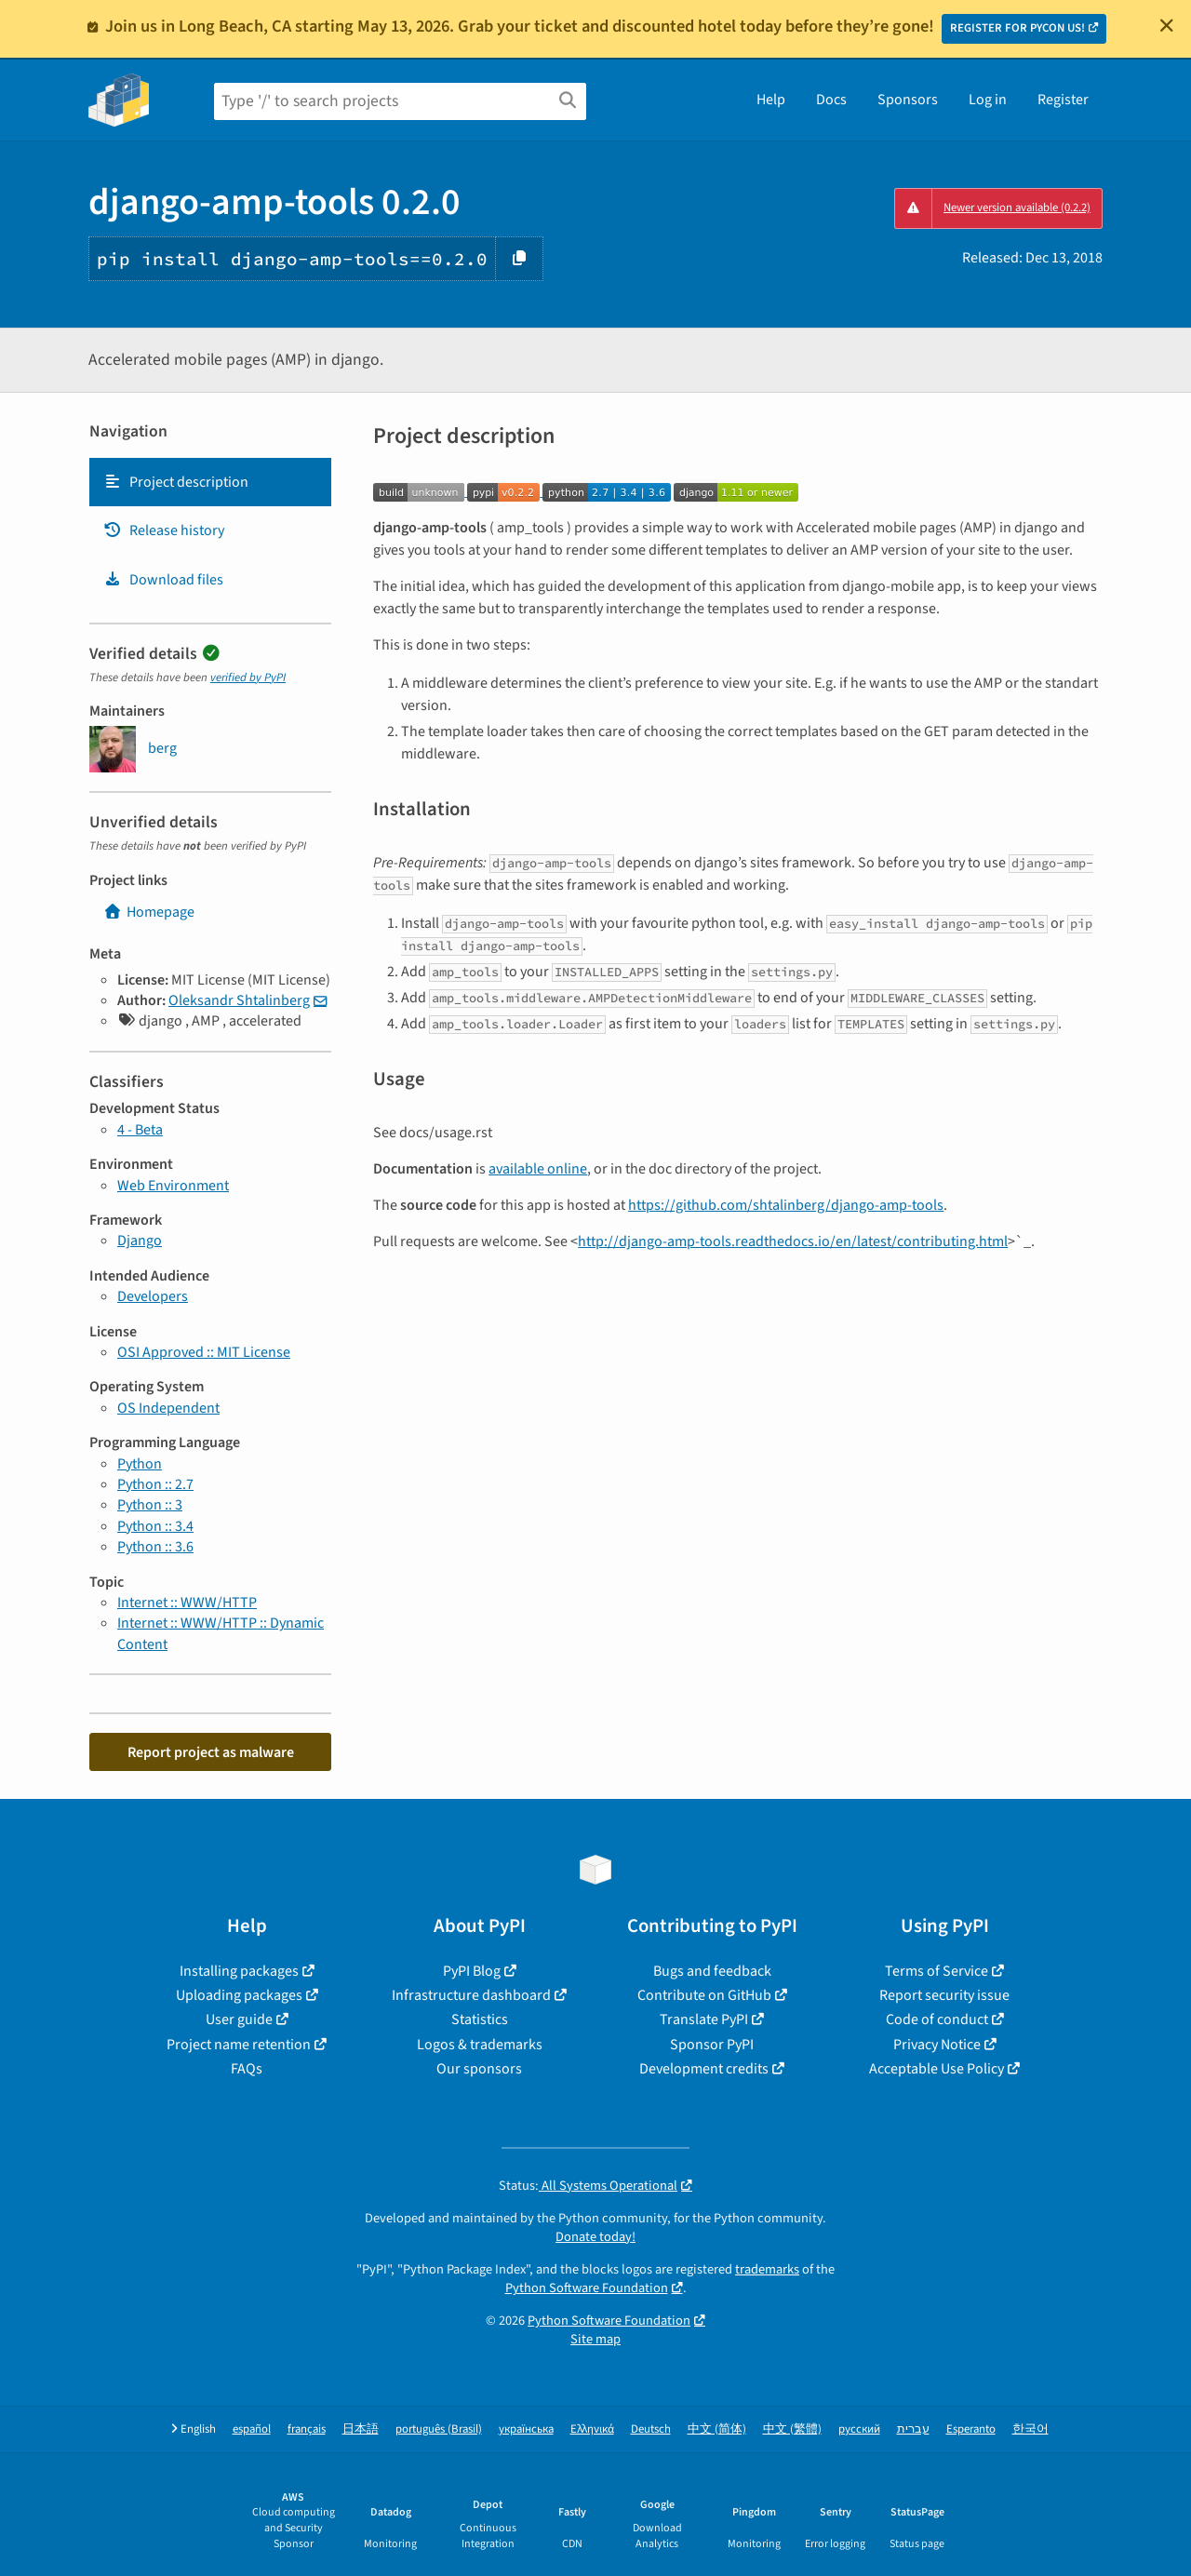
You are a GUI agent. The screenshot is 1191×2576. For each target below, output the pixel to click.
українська (526, 2429)
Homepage (148, 912)
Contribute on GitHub (704, 1995)
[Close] (1167, 25)
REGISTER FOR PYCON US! (1017, 28)
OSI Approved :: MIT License (203, 1352)
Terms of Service (936, 1971)
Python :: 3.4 (155, 1526)
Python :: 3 (149, 1505)
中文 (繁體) (792, 2429)
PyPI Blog (472, 1971)
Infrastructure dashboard (471, 1995)
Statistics (479, 2019)
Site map (595, 2339)
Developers (152, 1296)
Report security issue (944, 1995)
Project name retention (239, 2044)
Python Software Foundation (586, 2288)
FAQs (246, 2069)
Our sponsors (479, 2069)
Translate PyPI (704, 2019)
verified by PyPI (248, 677)
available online (537, 1169)
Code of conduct (937, 2019)
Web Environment (173, 1185)
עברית (913, 2429)
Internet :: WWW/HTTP (187, 1602)
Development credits (704, 2069)
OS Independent (168, 1408)
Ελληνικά (592, 2429)
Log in (988, 99)
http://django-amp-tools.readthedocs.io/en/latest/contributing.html (793, 1241)
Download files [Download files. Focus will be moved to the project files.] (163, 580)
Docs (831, 99)
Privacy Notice (937, 2044)
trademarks (767, 2269)
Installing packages (239, 1971)
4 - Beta (140, 1130)
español (252, 2429)
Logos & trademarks (479, 2044)
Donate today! (595, 2237)
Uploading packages (239, 1995)
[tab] (210, 482)
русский (859, 2429)
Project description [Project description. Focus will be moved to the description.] (175, 482)
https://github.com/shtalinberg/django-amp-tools (785, 1205)
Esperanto (971, 2429)
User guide (239, 2019)
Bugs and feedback (712, 1971)
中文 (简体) (717, 2429)
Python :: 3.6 (155, 1546)
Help (770, 99)
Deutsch (651, 2429)
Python (139, 1464)
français (307, 2429)
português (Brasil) (438, 2429)
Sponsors (907, 99)
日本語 (360, 2429)
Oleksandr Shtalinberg (239, 1000)
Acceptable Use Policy (936, 2069)
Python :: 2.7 (155, 1484)
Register (1063, 99)
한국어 (1030, 2429)
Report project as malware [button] (210, 1752)
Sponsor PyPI (712, 2044)
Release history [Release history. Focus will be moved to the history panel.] (163, 530)
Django (139, 1240)
